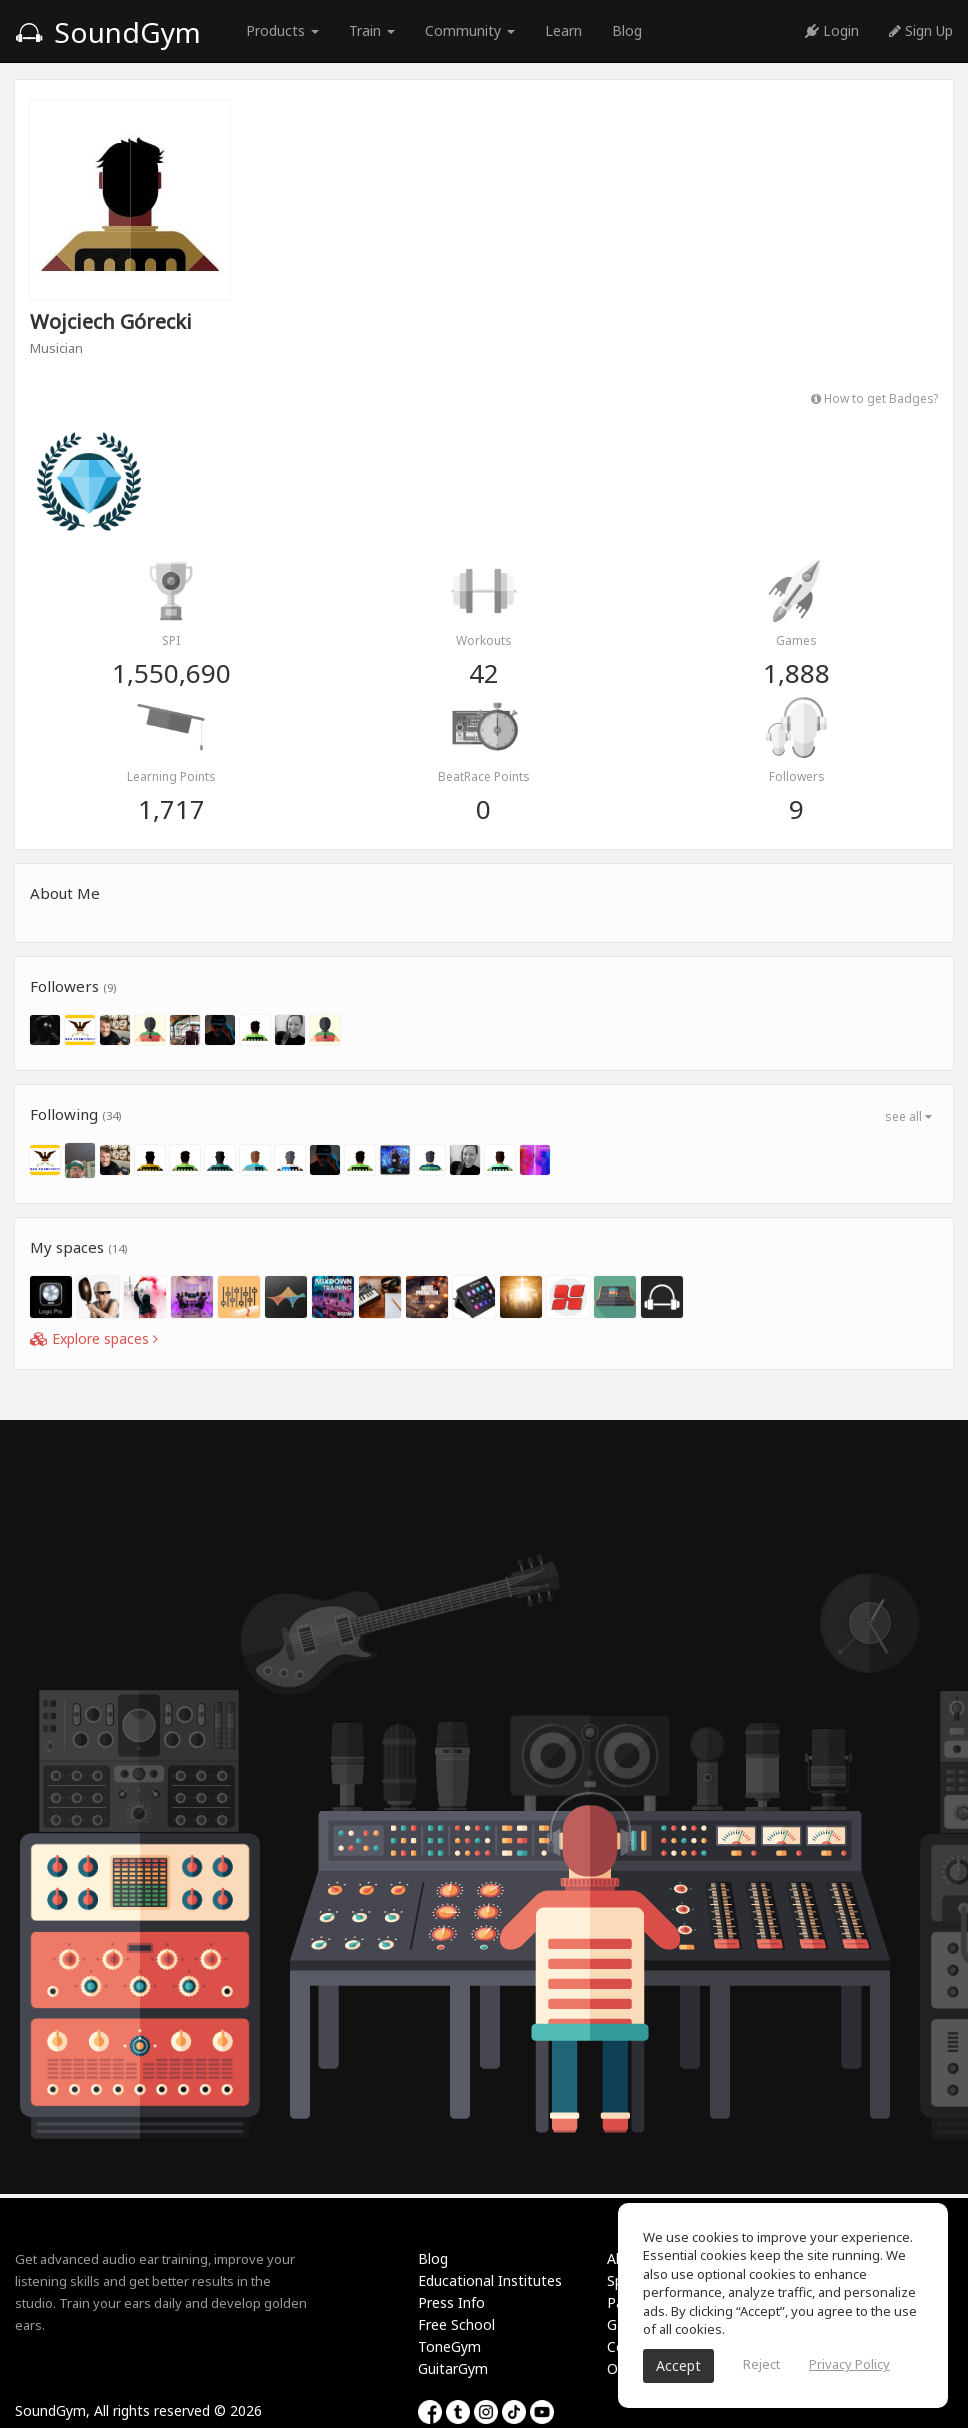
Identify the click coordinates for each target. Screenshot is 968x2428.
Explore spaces (94, 1338)
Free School (456, 2324)
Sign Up (921, 30)
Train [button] (372, 30)
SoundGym (108, 32)
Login (832, 30)
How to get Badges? (874, 398)
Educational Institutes (490, 2280)
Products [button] (282, 30)
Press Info (451, 2302)
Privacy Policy (849, 2364)
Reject (761, 2364)
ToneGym (449, 2346)
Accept (678, 2365)
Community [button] (470, 30)
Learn (563, 30)
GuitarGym (453, 2368)
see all (908, 1116)
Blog (627, 30)
